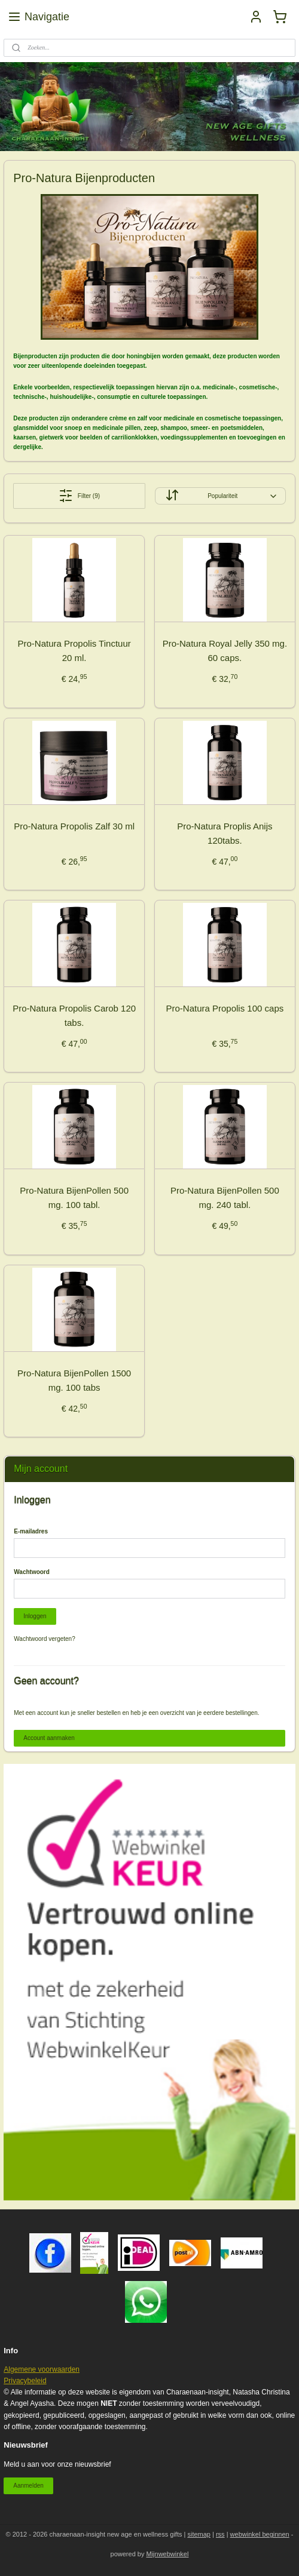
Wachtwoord (32, 1572)
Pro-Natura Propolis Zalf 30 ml (74, 826)
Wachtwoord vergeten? (44, 1639)
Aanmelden (28, 2485)
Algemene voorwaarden (42, 2369)
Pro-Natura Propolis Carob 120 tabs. (74, 1015)
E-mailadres (31, 1531)
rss (220, 2534)
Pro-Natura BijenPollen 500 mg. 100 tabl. (74, 1198)
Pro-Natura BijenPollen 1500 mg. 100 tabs (74, 1380)
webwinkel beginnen (259, 2534)
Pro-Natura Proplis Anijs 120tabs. (224, 833)
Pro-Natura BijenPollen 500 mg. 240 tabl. (224, 1198)
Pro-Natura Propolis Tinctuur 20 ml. (74, 650)
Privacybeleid (25, 2381)
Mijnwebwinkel (168, 2553)
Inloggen (34, 1616)
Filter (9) (79, 495)
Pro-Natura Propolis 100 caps (224, 1008)
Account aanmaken (49, 1738)
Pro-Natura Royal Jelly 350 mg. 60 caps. (225, 650)
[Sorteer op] (220, 496)
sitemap (198, 2534)
